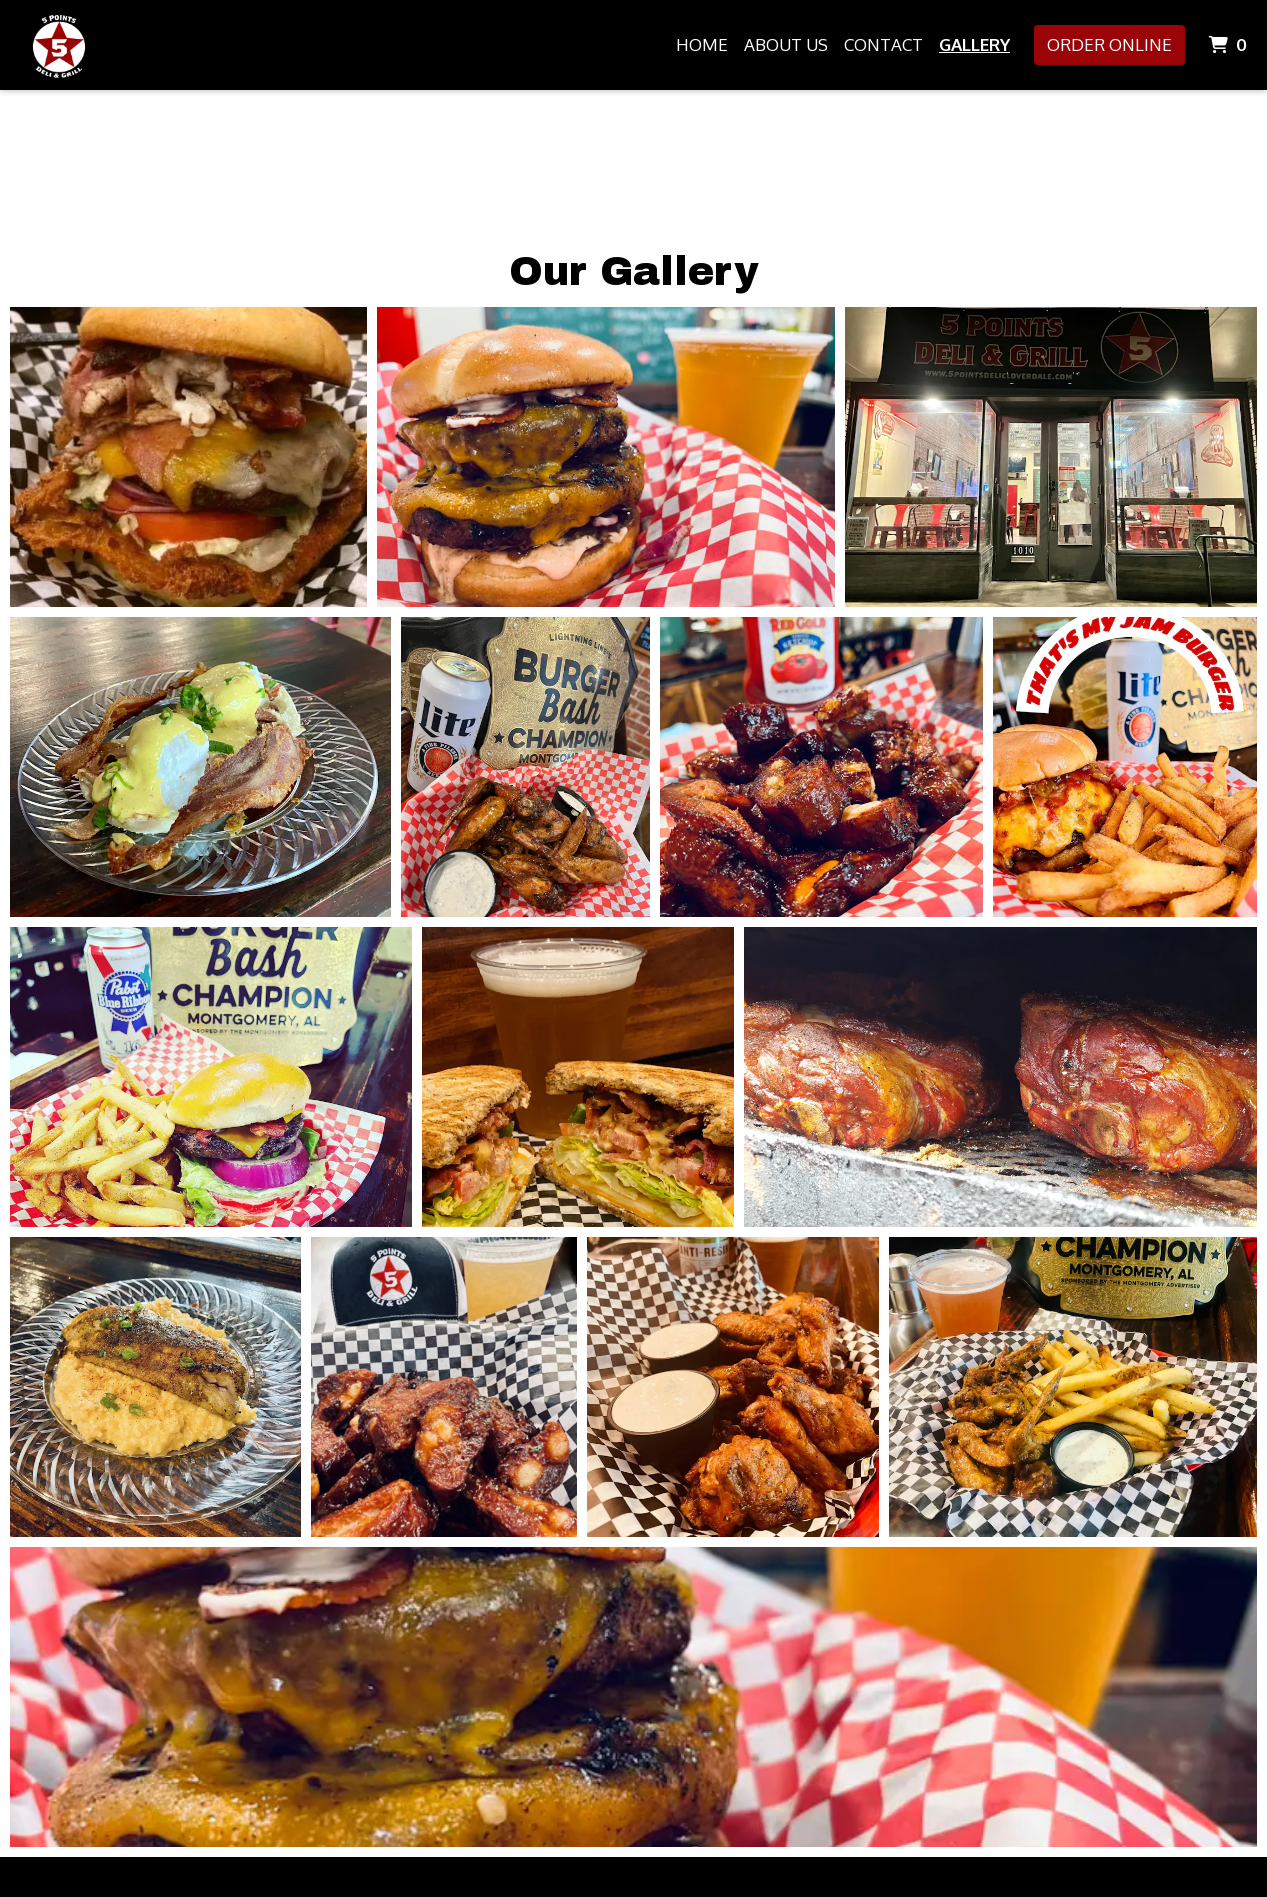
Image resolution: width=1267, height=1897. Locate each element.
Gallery (974, 44)
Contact (883, 44)
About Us (786, 44)
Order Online (1109, 44)
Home (702, 44)
